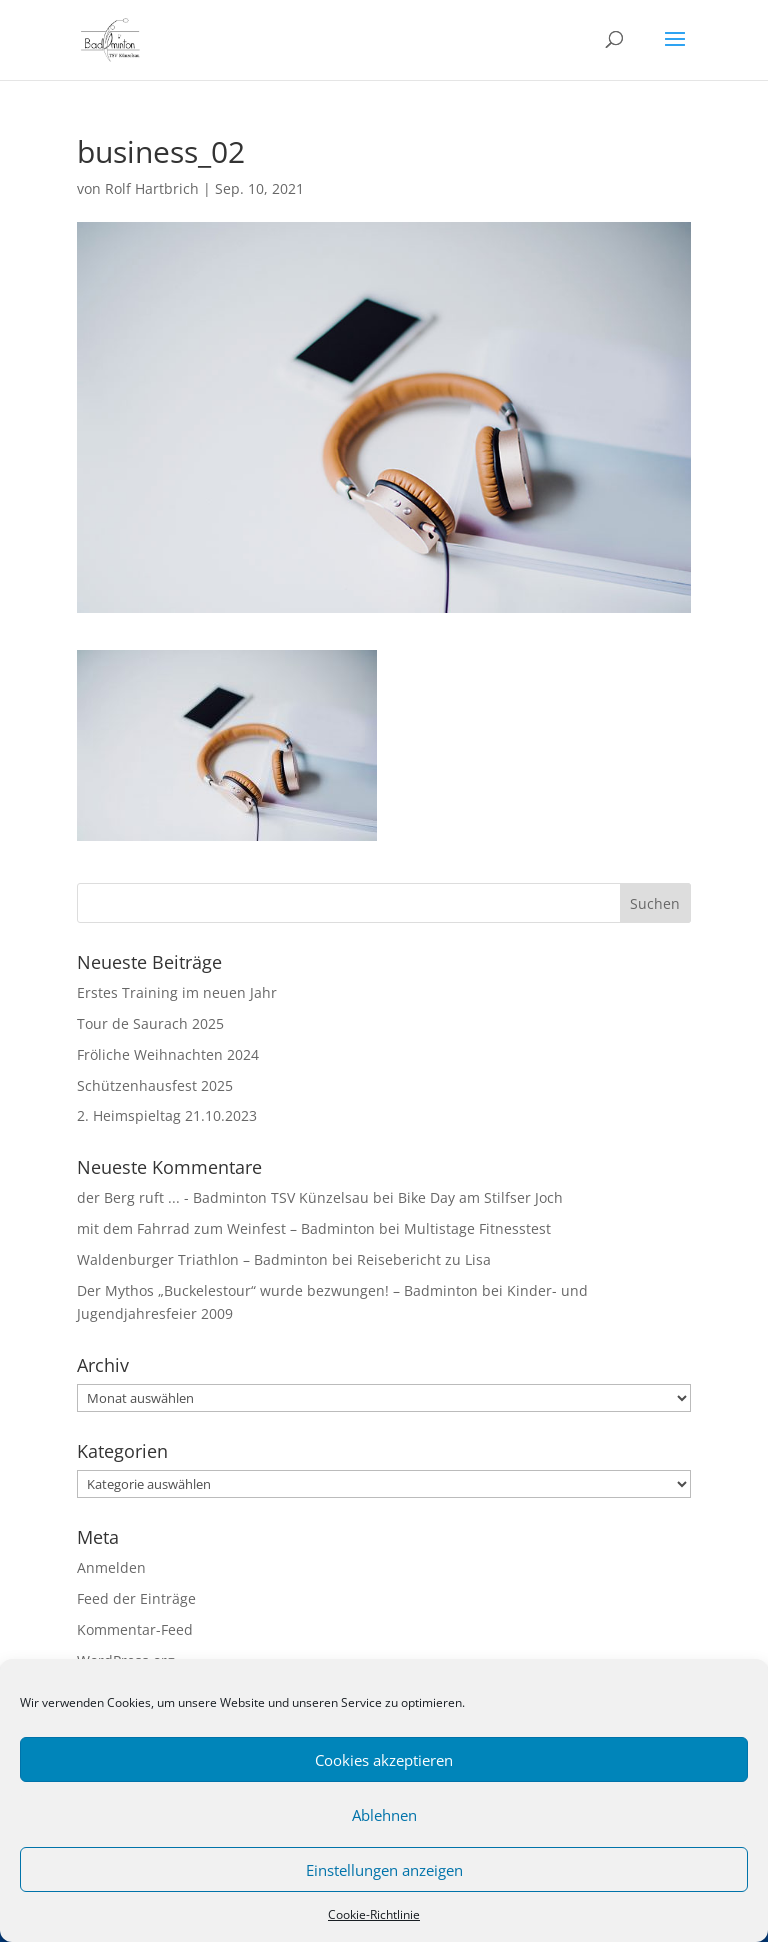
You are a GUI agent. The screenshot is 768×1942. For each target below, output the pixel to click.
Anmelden (111, 1567)
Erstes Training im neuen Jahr (177, 992)
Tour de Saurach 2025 (150, 1023)
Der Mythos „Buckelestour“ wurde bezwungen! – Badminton (277, 1290)
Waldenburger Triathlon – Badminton (202, 1259)
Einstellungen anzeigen (384, 1870)
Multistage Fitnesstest (477, 1228)
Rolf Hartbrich (152, 188)
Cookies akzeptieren (384, 1760)
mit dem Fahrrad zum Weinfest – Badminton (226, 1228)
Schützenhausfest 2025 (155, 1085)
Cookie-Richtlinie (374, 1914)
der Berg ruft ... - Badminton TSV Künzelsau (223, 1197)
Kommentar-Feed (135, 1629)
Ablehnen (384, 1815)
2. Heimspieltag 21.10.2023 (167, 1115)
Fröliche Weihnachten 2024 (168, 1054)
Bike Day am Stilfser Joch (480, 1197)
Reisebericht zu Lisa (424, 1259)
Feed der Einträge (136, 1598)
